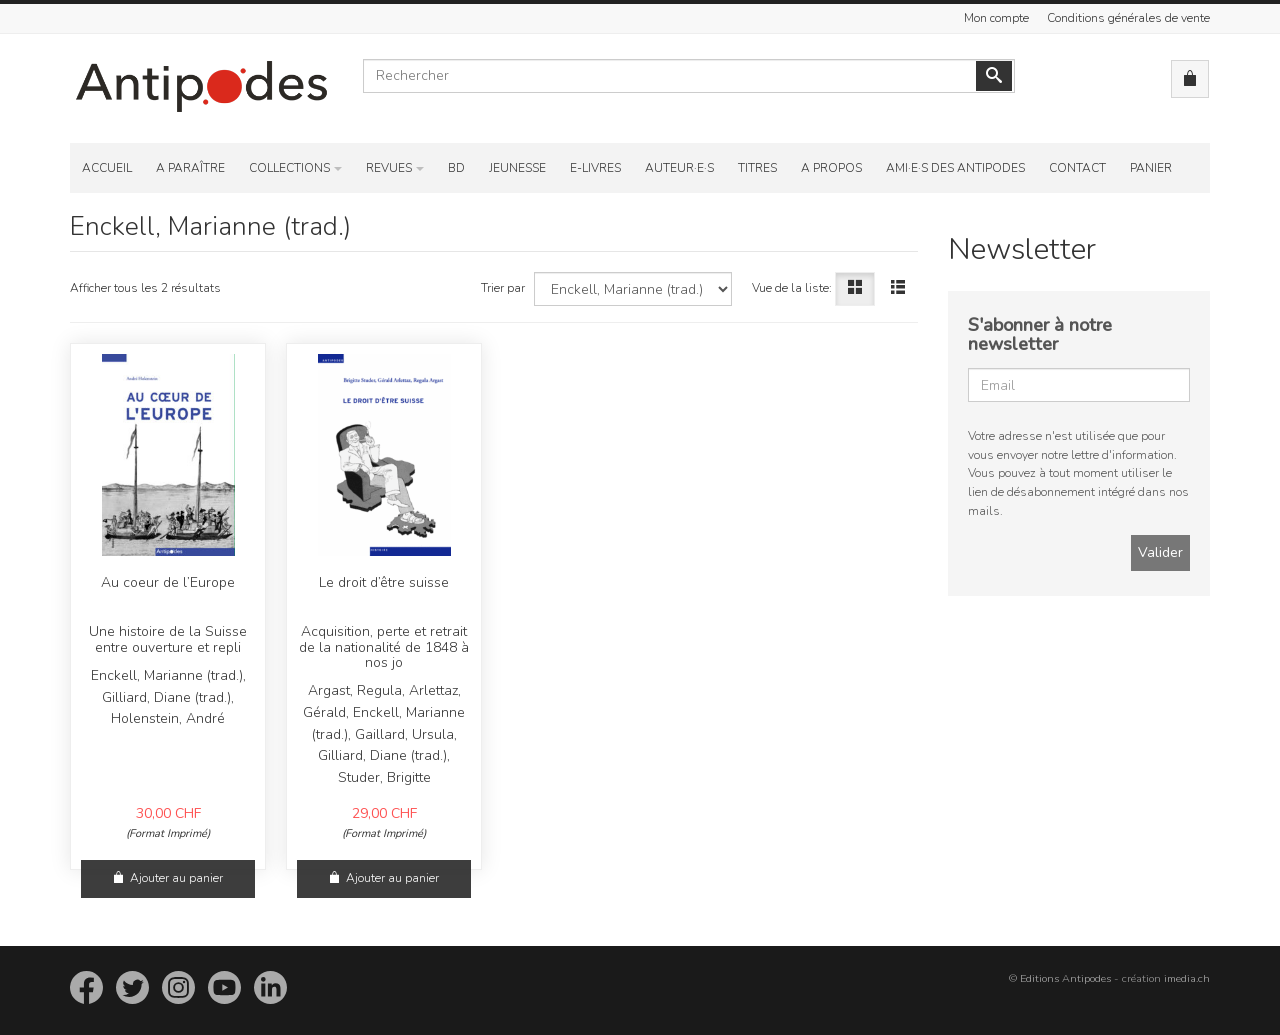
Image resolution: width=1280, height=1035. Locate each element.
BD (456, 168)
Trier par (503, 288)
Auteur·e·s (679, 168)
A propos (831, 168)
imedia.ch (1187, 978)
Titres (757, 168)
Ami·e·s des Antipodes (955, 168)
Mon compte (996, 18)
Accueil (107, 168)
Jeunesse (517, 168)
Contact (1077, 168)
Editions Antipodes (1065, 978)
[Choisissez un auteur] (633, 289)
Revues (389, 168)
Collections (289, 168)
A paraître (190, 168)
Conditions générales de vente (1128, 18)
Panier (1151, 168)
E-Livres (595, 168)
